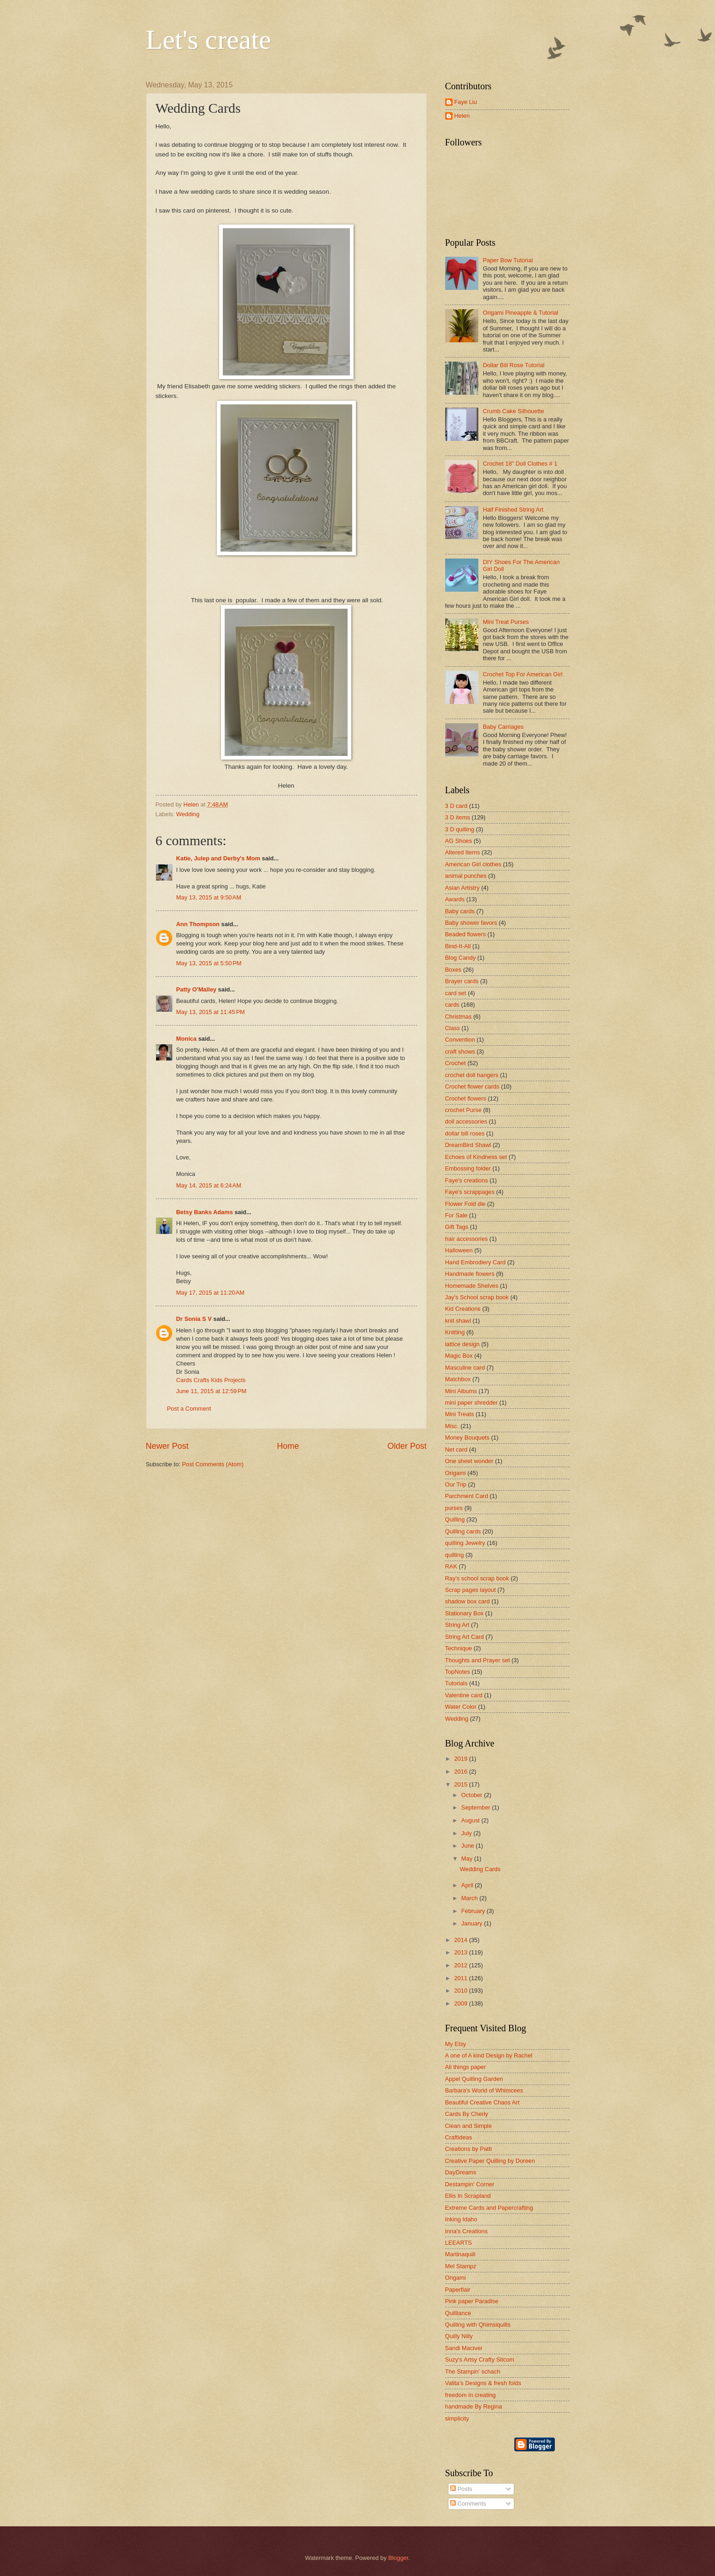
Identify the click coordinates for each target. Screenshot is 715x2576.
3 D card (456, 805)
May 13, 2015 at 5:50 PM (209, 963)
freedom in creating (470, 2395)
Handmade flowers (469, 1273)
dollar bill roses (465, 1133)
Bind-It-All (458, 946)
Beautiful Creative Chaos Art (482, 2102)
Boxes (453, 969)
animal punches (466, 875)
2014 (461, 1939)
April (468, 1885)
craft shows (460, 1051)
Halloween (459, 1250)
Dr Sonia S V (194, 1318)
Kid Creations (463, 1308)
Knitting (455, 1332)
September (476, 1807)
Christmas (458, 1016)
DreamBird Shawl (468, 1144)
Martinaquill (460, 2254)
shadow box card (467, 1601)
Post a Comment (189, 1408)
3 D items (457, 817)
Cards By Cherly (466, 2113)
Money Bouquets (467, 1437)
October (472, 1795)
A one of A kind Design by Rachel (489, 2055)
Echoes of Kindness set (476, 1156)
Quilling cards (463, 1531)
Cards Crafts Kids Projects (211, 1380)
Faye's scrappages (470, 1191)
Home (288, 1446)
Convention (460, 1039)
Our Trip (456, 1484)
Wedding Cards (480, 1869)
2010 (461, 1990)
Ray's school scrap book (477, 1578)
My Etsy (455, 2043)
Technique (458, 1648)
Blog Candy (460, 957)
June (468, 1845)
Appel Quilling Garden (474, 2078)
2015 (461, 1784)
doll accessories (466, 1121)
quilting (454, 1554)
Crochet (455, 1063)
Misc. (452, 1426)
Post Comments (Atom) (213, 1464)
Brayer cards (462, 981)
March (470, 1898)
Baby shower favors (471, 922)
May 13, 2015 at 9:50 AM (208, 897)
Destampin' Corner (469, 2184)
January (472, 1923)
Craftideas (458, 2137)
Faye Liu (465, 101)
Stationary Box (464, 1613)
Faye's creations (466, 1180)
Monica (186, 1038)
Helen (462, 115)
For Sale (456, 1215)
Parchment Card (466, 1496)
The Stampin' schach (472, 2371)
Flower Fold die (465, 1203)
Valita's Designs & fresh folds (483, 2383)
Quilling (455, 1519)
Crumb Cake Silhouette (513, 411)
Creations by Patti (468, 2148)
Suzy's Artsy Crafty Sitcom (480, 2359)
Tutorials (456, 1683)
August (471, 1820)
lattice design (462, 1344)
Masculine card (465, 1367)
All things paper (465, 2066)
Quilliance (458, 2313)
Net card (456, 1449)
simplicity (457, 2418)
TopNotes (457, 1671)
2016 (461, 1771)
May (467, 1858)
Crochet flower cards (472, 1086)
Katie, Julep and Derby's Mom (218, 858)
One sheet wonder (469, 1461)
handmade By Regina (473, 2406)
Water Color (461, 1706)
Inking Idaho (461, 2219)
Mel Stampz (461, 2266)
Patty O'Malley (196, 989)
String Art (457, 1624)
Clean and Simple (468, 2125)
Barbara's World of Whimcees (484, 2090)
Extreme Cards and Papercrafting (489, 2207)
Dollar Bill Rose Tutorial (514, 365)
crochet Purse (463, 1109)
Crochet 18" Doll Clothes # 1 (520, 463)
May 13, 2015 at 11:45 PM (210, 1012)
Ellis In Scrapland (468, 2195)
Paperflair (458, 2289)
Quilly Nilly (459, 2336)
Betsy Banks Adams (204, 1212)
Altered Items (462, 852)
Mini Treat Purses (506, 621)
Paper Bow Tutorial (508, 260)
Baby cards (460, 911)
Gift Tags (457, 1226)
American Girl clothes (473, 864)
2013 (461, 1952)
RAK (451, 1566)
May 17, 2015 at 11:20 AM (210, 1292)
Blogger (398, 2557)
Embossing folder (468, 1168)
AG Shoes (458, 840)
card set (455, 993)
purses (454, 1507)
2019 (461, 1758)
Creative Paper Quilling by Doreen (490, 2160)
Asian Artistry (462, 887)
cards (452, 1004)
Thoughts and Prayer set (477, 1660)
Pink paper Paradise (472, 2301)
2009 (461, 2003)
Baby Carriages (503, 726)
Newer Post (167, 1446)
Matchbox (458, 1379)
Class (452, 1028)
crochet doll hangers (472, 1075)
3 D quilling (460, 829)
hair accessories (466, 1238)
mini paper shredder (471, 1402)
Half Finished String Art (513, 509)
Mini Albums (461, 1391)
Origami (455, 1473)
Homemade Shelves (472, 1285)
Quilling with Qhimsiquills (478, 2324)
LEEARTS (458, 2242)
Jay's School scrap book (477, 1297)
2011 (461, 1978)
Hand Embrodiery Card (475, 1262)
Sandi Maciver (464, 2348)
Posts (461, 2488)
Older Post (406, 1446)
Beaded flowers (465, 934)
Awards (455, 899)
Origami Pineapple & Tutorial (520, 312)
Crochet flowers (465, 1098)
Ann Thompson (198, 924)
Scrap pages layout (470, 1589)
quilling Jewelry (465, 1542)
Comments (468, 2503)
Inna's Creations (466, 2231)
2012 (461, 1965)
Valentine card (463, 1695)
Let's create (208, 39)
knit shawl (458, 1320)
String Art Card (464, 1636)
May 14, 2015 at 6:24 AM (208, 1185)
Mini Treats (459, 1414)
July (467, 1833)
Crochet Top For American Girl (523, 674)
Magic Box (459, 1355)
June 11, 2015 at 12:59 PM (211, 1391)
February (474, 1911)
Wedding (188, 814)
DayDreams (461, 2172)
